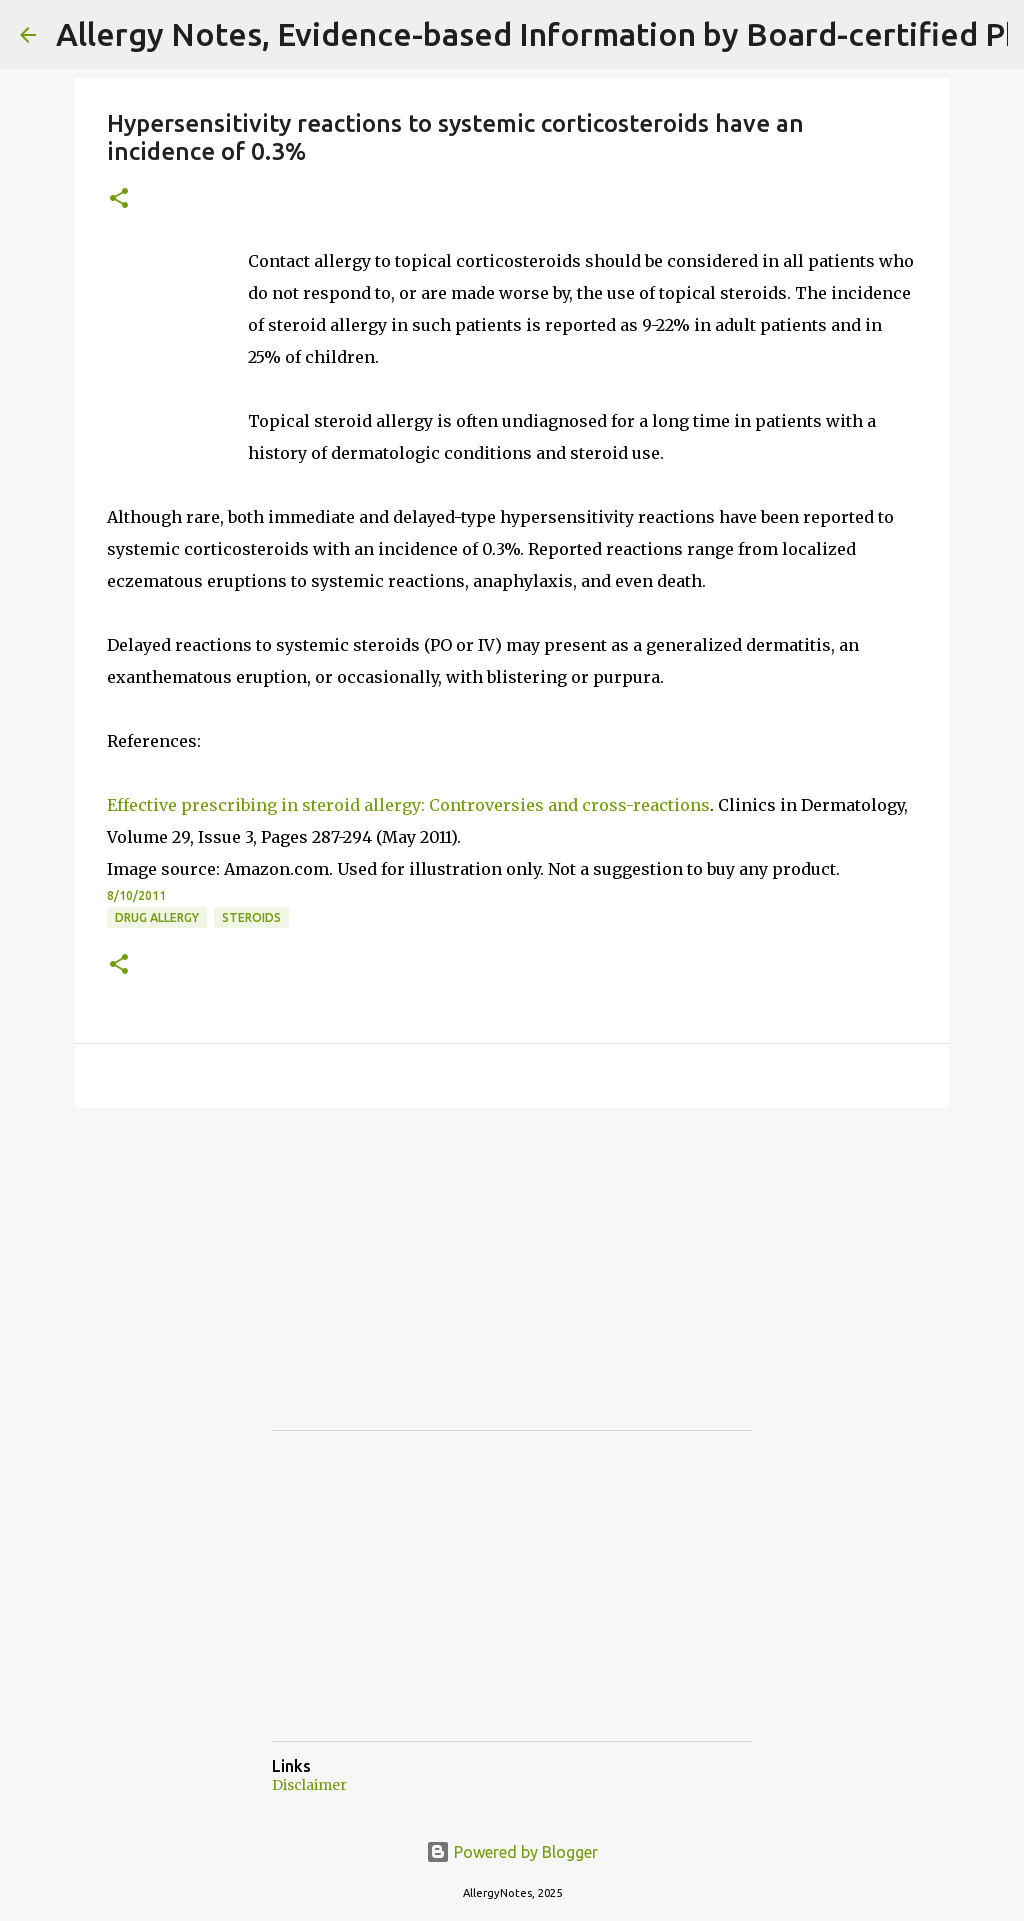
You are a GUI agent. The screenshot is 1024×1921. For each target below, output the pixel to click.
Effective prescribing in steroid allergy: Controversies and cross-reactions (408, 805)
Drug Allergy (157, 917)
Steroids (251, 917)
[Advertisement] (422, 1287)
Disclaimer (309, 1785)
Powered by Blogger (512, 1852)
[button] (119, 199)
